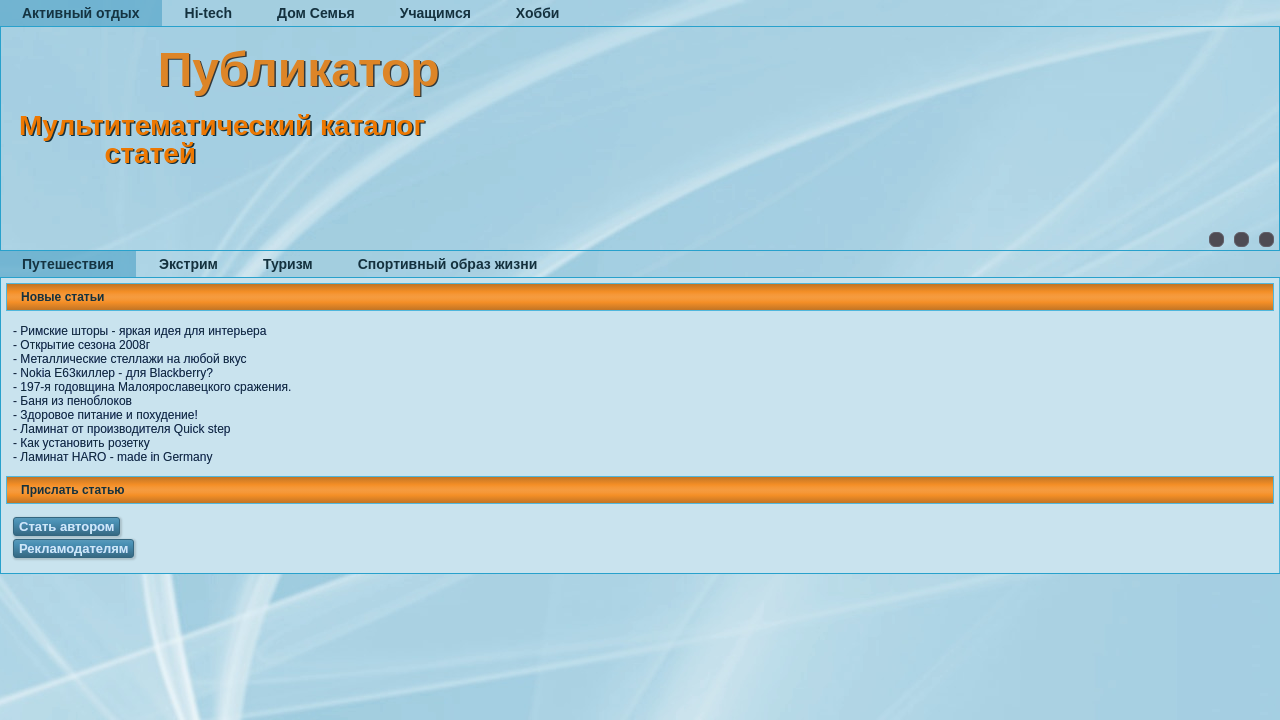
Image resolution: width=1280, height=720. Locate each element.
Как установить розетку (84, 443)
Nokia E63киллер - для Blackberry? (116, 373)
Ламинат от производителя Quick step (125, 429)
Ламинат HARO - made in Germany (116, 457)
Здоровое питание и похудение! (108, 415)
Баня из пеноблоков (76, 401)
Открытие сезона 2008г (85, 345)
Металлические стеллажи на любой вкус (133, 359)
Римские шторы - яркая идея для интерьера (143, 331)
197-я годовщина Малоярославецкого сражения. (155, 387)
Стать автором (66, 526)
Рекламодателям (73, 548)
